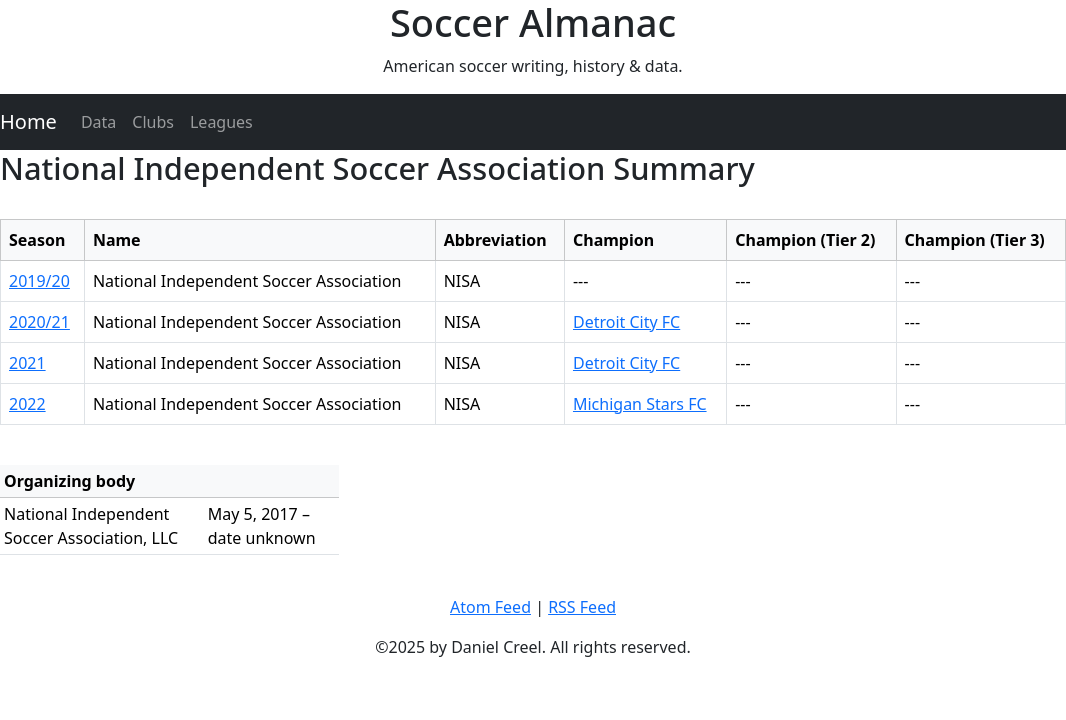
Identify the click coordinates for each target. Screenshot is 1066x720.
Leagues (221, 122)
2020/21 (39, 322)
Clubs (153, 122)
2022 (27, 404)
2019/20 (39, 281)
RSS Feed (582, 607)
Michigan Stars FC (640, 404)
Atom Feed (490, 607)
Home (28, 121)
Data (98, 122)
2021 (27, 363)
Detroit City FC (626, 322)
